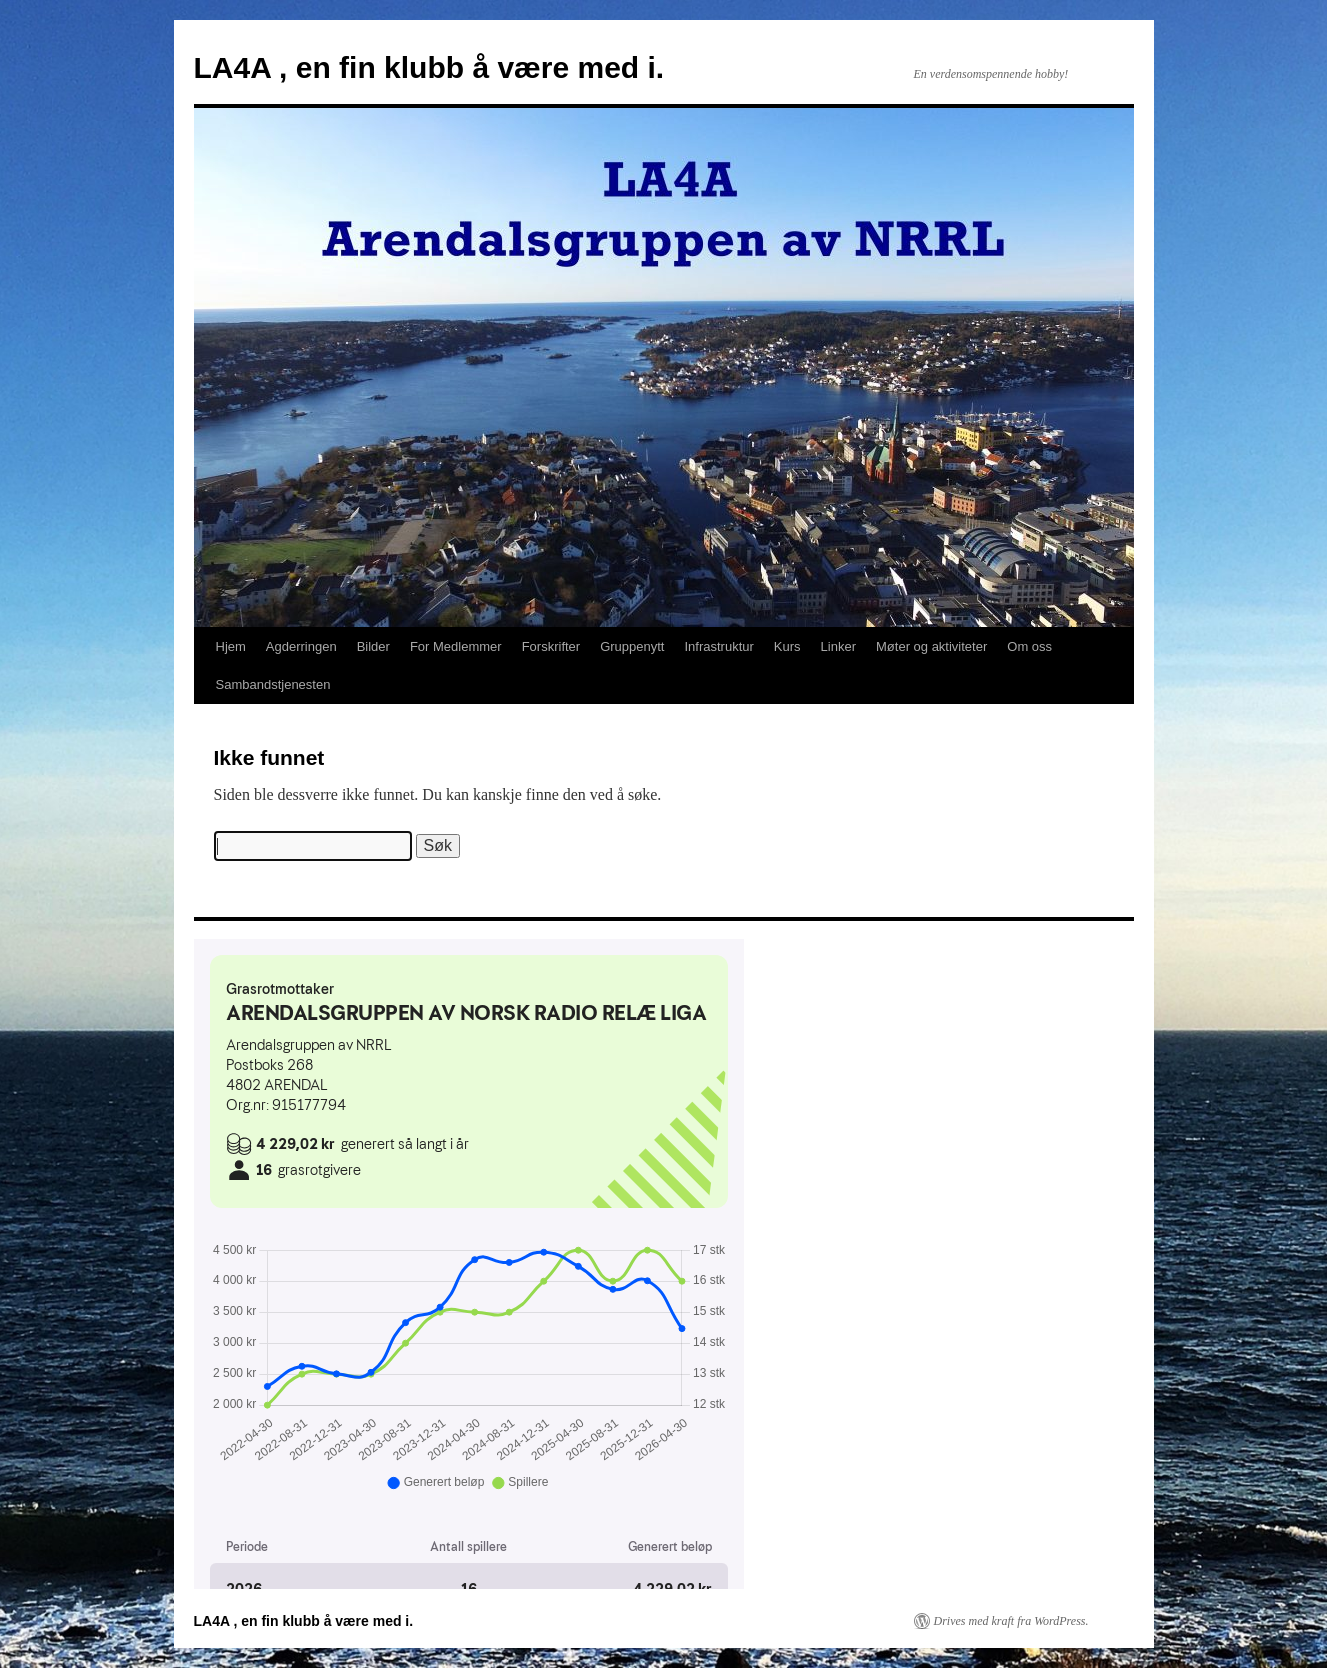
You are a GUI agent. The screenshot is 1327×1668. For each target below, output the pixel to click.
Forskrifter (551, 646)
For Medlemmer (456, 646)
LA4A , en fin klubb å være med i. (429, 67)
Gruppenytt (632, 646)
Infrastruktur (719, 646)
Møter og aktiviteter (931, 646)
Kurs (787, 646)
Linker (838, 646)
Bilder (373, 646)
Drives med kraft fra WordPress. (1011, 1621)
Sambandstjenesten (273, 684)
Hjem (231, 646)
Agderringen (301, 646)
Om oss (1029, 646)
